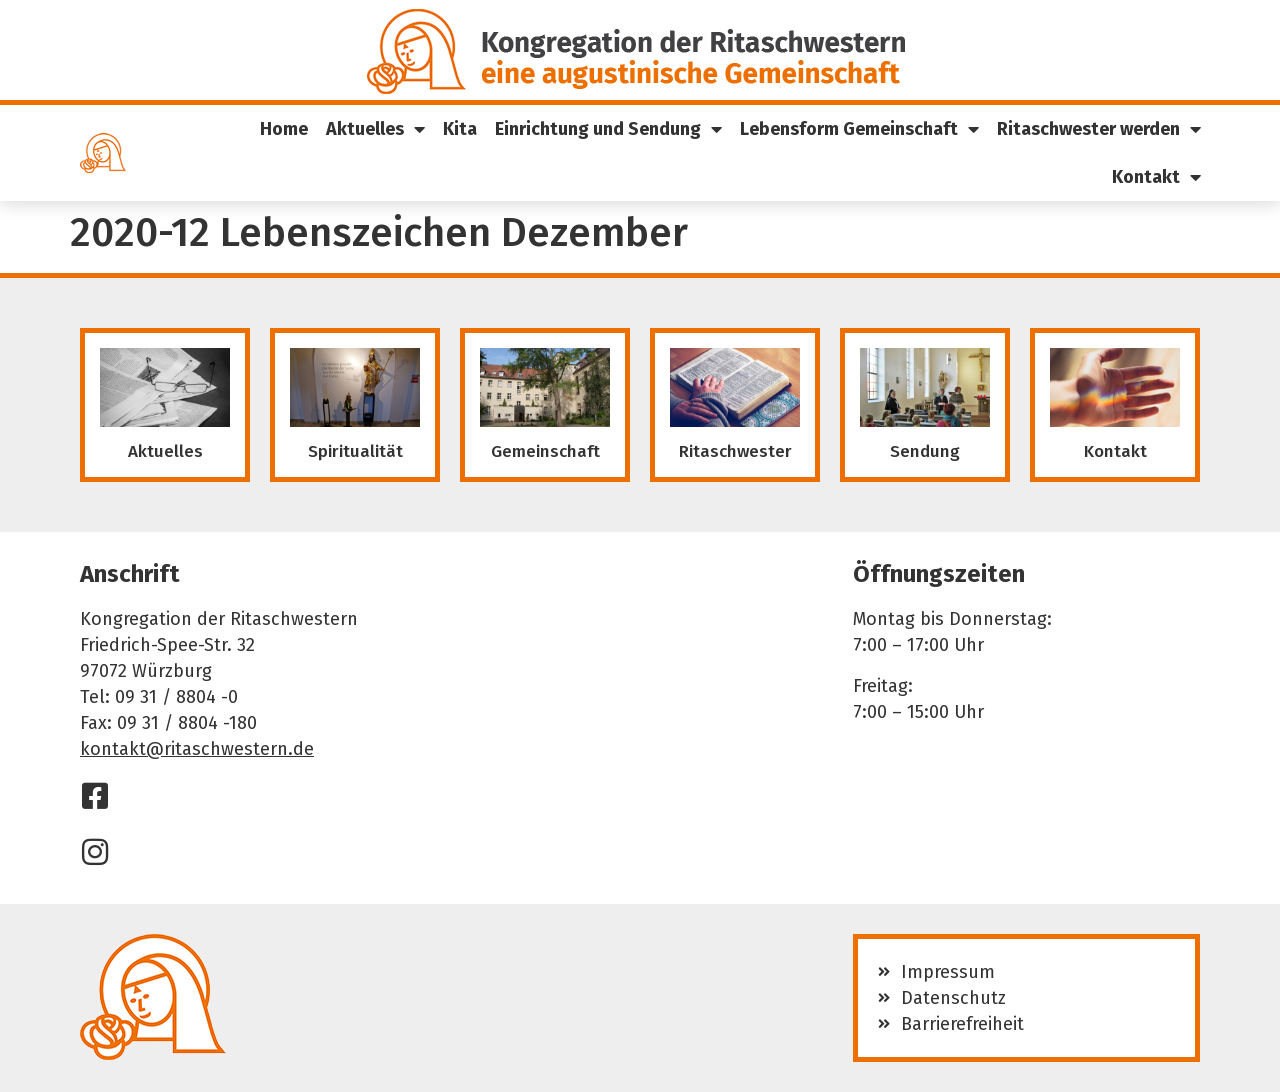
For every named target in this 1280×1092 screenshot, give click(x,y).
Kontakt (1156, 177)
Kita (460, 129)
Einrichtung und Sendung (608, 129)
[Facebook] (95, 796)
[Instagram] (95, 852)
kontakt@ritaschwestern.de (197, 749)
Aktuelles (375, 129)
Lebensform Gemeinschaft (859, 129)
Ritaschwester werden (1099, 129)
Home (284, 129)
